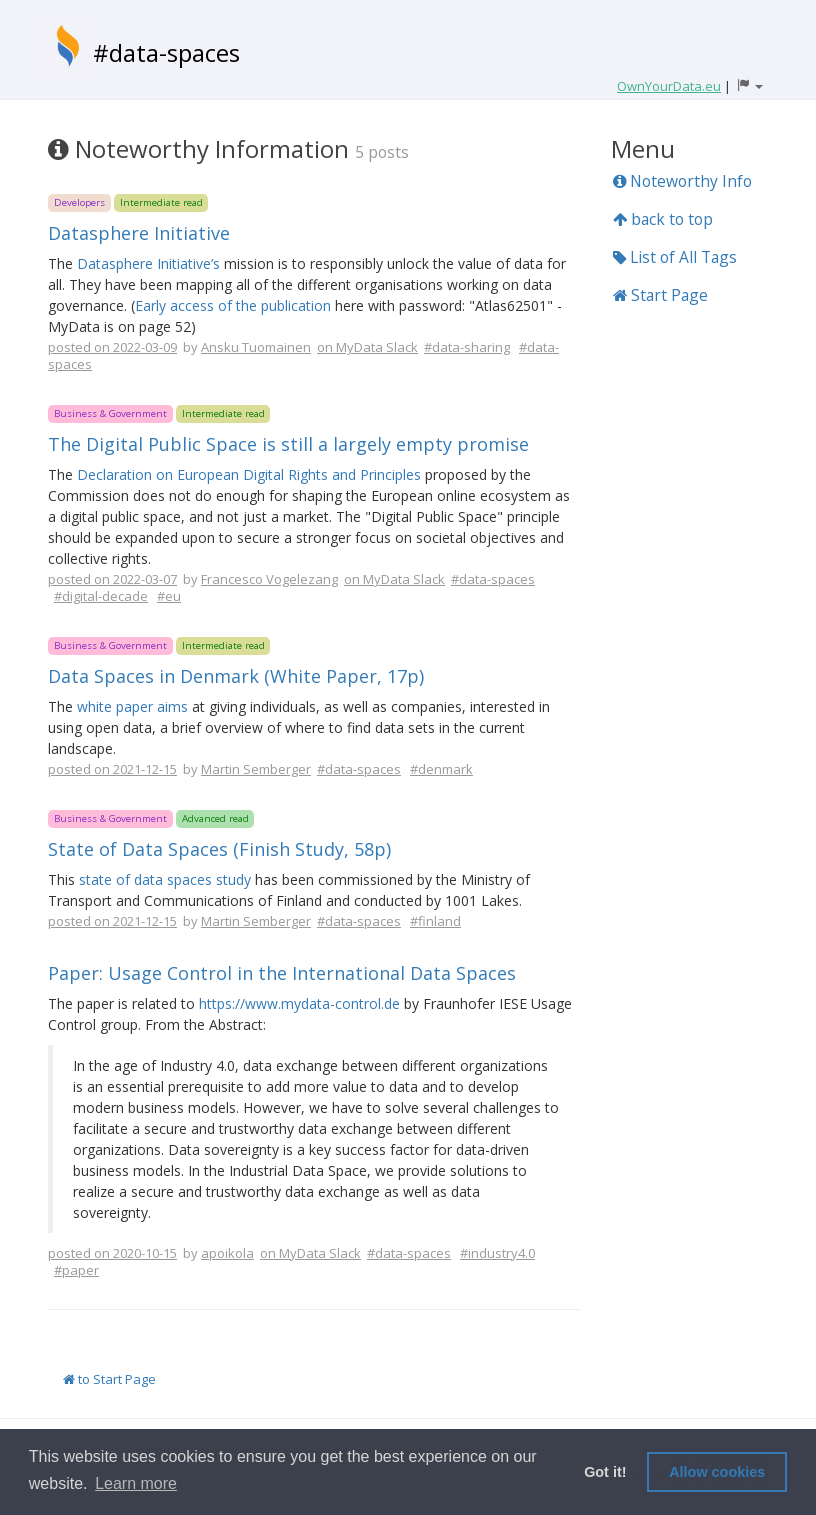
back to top (663, 219)
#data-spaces (166, 52)
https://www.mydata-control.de (299, 1003)
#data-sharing (467, 347)
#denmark (441, 769)
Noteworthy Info (682, 181)
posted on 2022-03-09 (112, 347)
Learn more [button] (136, 1483)
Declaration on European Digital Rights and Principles (249, 474)
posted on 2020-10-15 (112, 1253)
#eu (169, 596)
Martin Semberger (256, 769)
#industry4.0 (497, 1253)
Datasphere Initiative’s (148, 263)
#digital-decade (101, 596)
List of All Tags (675, 257)
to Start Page (109, 1379)
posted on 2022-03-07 (112, 579)
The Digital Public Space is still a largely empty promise (288, 444)
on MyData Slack (367, 347)
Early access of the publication (233, 305)
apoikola (227, 1253)
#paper (76, 1270)
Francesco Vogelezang (269, 579)
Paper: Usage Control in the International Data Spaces (282, 973)
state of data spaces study (165, 879)
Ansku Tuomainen (256, 347)
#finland (435, 921)
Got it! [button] (605, 1472)
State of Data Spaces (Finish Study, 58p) (219, 849)
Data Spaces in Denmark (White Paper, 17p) (236, 676)
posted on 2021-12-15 (112, 769)
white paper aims (132, 706)
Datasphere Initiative (139, 233)
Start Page (660, 295)
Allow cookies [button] (717, 1472)
